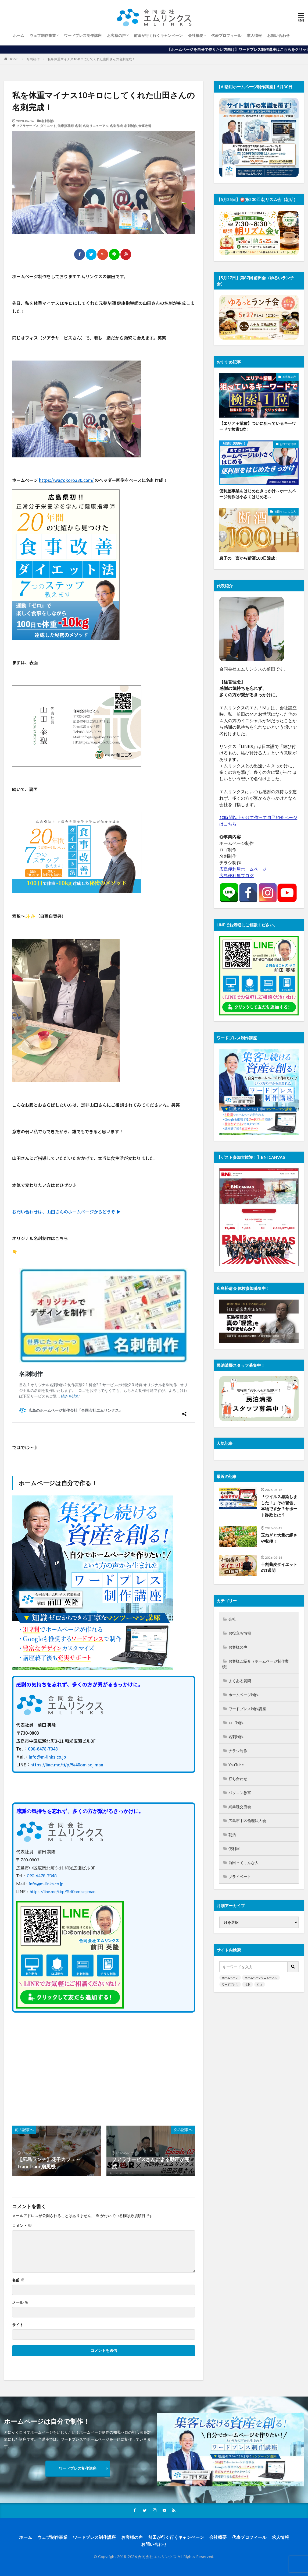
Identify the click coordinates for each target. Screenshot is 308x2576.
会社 (232, 1619)
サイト (17, 2325)
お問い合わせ (278, 35)
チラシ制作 (237, 1750)
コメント (22, 2226)
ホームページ (230, 1977)
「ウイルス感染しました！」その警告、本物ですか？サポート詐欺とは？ (279, 1505)
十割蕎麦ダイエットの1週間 (279, 1567)
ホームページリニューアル (261, 1977)
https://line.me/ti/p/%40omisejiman (66, 1764)
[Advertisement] (57, 2066)
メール (20, 2302)
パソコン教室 (239, 1792)
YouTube (236, 1764)
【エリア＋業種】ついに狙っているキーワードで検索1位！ (257, 426)
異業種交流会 (239, 1806)
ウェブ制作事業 (43, 35)
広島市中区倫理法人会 (247, 1820)
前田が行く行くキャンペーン (158, 35)
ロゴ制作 (235, 1722)
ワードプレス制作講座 (83, 35)
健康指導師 (66, 126)
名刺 (78, 126)
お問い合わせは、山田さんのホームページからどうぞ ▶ (66, 1211)
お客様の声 (116, 35)
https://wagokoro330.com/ (66, 480)
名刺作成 (116, 126)
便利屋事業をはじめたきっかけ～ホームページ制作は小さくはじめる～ (257, 493)
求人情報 (254, 35)
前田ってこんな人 (285, 511)
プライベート (239, 1876)
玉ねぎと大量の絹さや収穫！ (279, 1538)
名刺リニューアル (96, 126)
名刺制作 (33, 59)
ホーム (18, 35)
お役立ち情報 (288, 444)
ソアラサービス (27, 126)
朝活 (232, 1834)
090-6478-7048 (43, 1748)
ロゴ (259, 1984)
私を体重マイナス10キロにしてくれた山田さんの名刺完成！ (91, 59)
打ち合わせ (237, 1778)
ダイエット (48, 126)
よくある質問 (239, 1680)
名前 (18, 2280)
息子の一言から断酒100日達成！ (249, 558)
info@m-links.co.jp (47, 1756)
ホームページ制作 (243, 1694)
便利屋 (234, 1848)
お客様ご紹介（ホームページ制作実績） (255, 1664)
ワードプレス (230, 1984)
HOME (14, 59)
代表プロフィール (226, 35)
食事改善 (144, 126)
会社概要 (195, 35)
